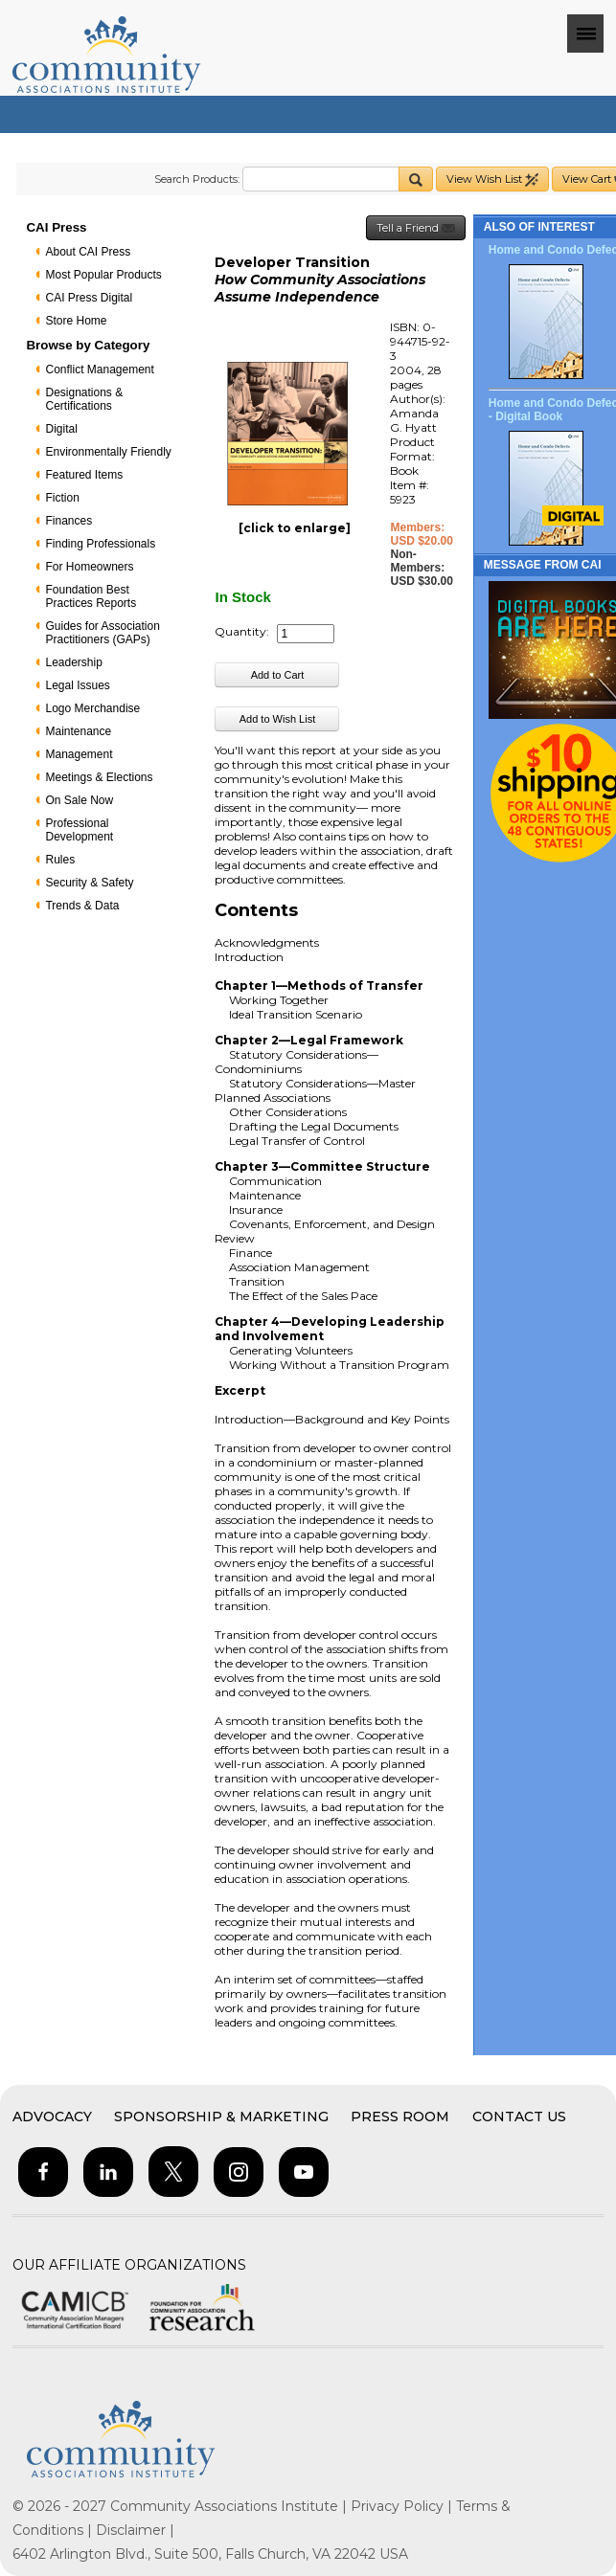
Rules (60, 859)
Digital (61, 429)
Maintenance (78, 731)
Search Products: (197, 179)
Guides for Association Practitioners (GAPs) (102, 632)
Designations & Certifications (84, 399)
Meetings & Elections (98, 777)
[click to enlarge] (295, 528)
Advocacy (52, 2116)
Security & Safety (89, 882)
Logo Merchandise (92, 708)
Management (78, 754)
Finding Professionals (100, 543)
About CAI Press (87, 251)
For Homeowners (89, 566)
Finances (68, 520)
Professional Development (79, 830)
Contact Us (519, 2116)
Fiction (62, 497)
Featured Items (84, 475)
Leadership (73, 662)
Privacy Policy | (403, 2506)
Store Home (75, 320)
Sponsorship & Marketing (221, 2116)
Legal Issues (77, 685)
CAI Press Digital (88, 297)
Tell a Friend (415, 228)
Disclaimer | (135, 2530)
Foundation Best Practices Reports (90, 596)
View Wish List (492, 179)
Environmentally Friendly (108, 452)
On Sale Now (79, 800)
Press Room (400, 2116)
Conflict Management (99, 369)
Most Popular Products (103, 274)
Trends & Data (82, 905)
